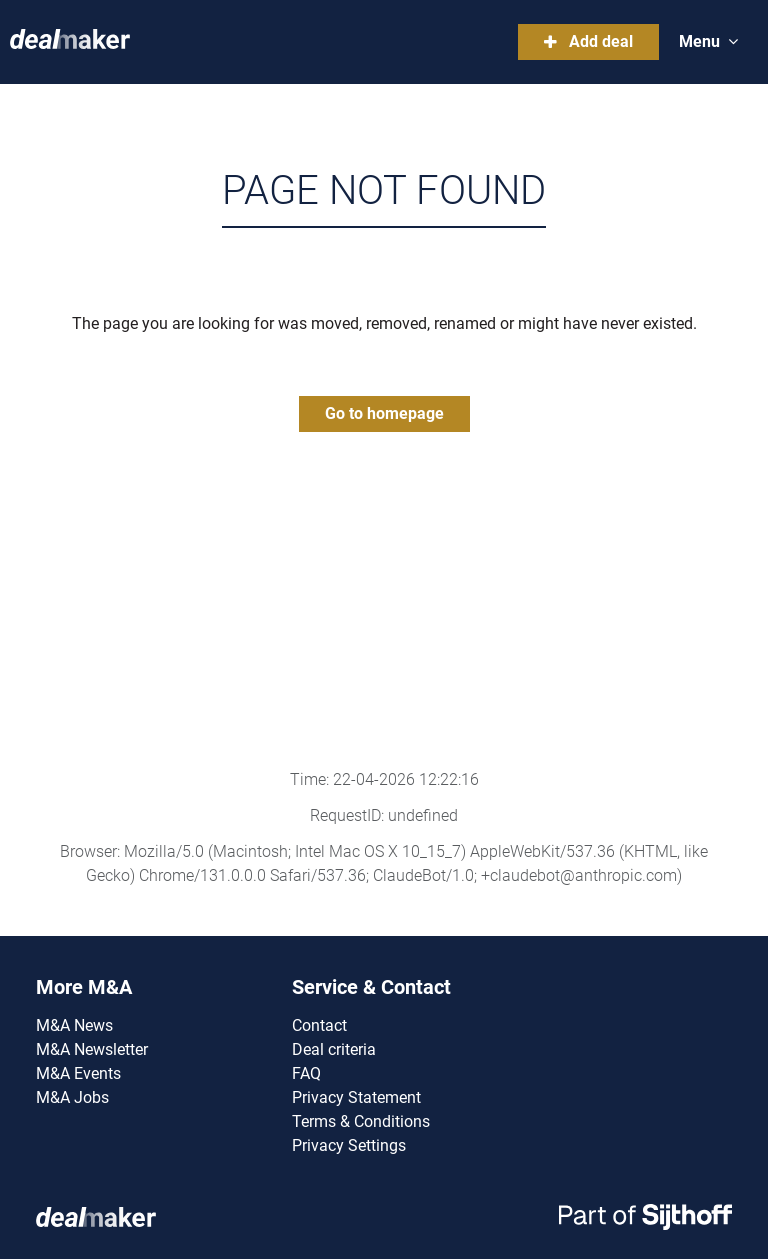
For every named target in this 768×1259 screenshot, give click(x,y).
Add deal (588, 41)
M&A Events (78, 1073)
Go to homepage (384, 413)
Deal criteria (334, 1049)
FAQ (306, 1073)
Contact (319, 1025)
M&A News (74, 1025)
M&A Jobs (72, 1097)
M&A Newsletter (92, 1049)
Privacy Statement (356, 1097)
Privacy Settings (349, 1145)
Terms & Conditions (361, 1121)
